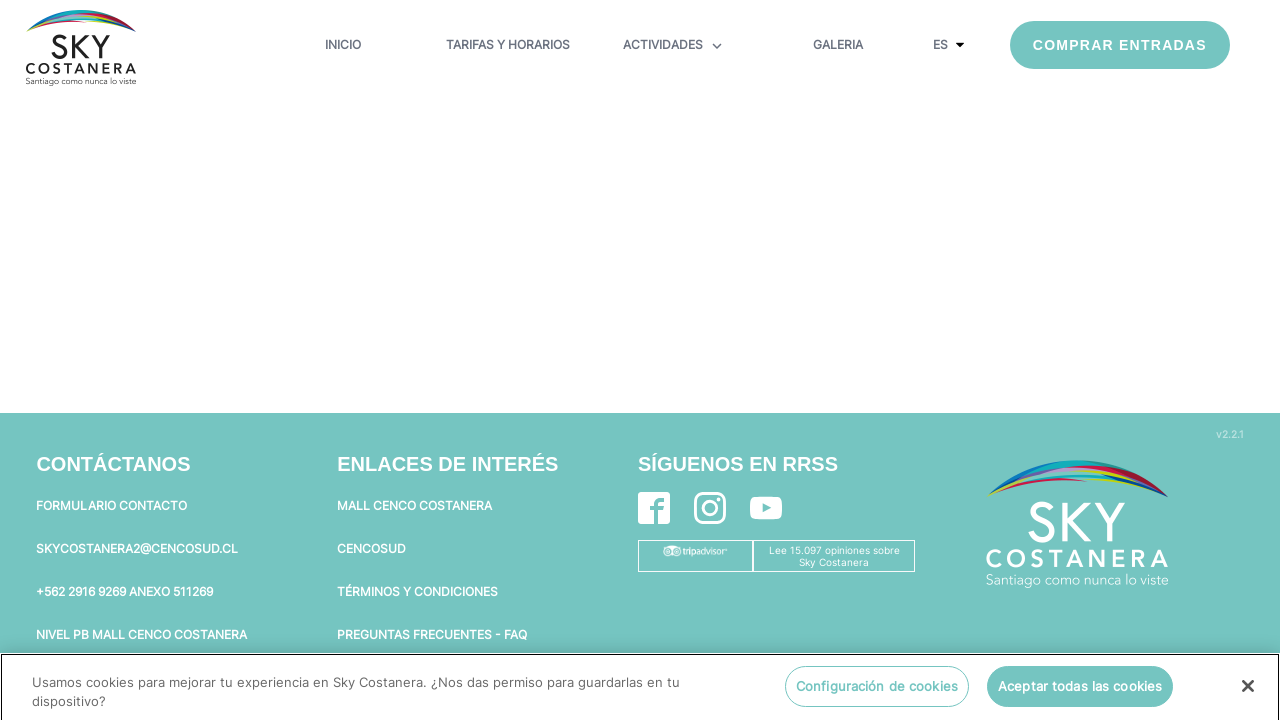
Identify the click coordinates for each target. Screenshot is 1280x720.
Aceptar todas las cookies (1080, 692)
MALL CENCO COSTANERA (414, 505)
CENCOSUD (371, 548)
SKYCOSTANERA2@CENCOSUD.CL (137, 548)
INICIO (343, 44)
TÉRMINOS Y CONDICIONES (417, 591)
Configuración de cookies (877, 692)
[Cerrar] (1248, 692)
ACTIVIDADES (674, 46)
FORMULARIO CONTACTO (111, 505)
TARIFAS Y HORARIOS (508, 44)
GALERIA (838, 44)
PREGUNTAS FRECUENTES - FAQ (432, 634)
